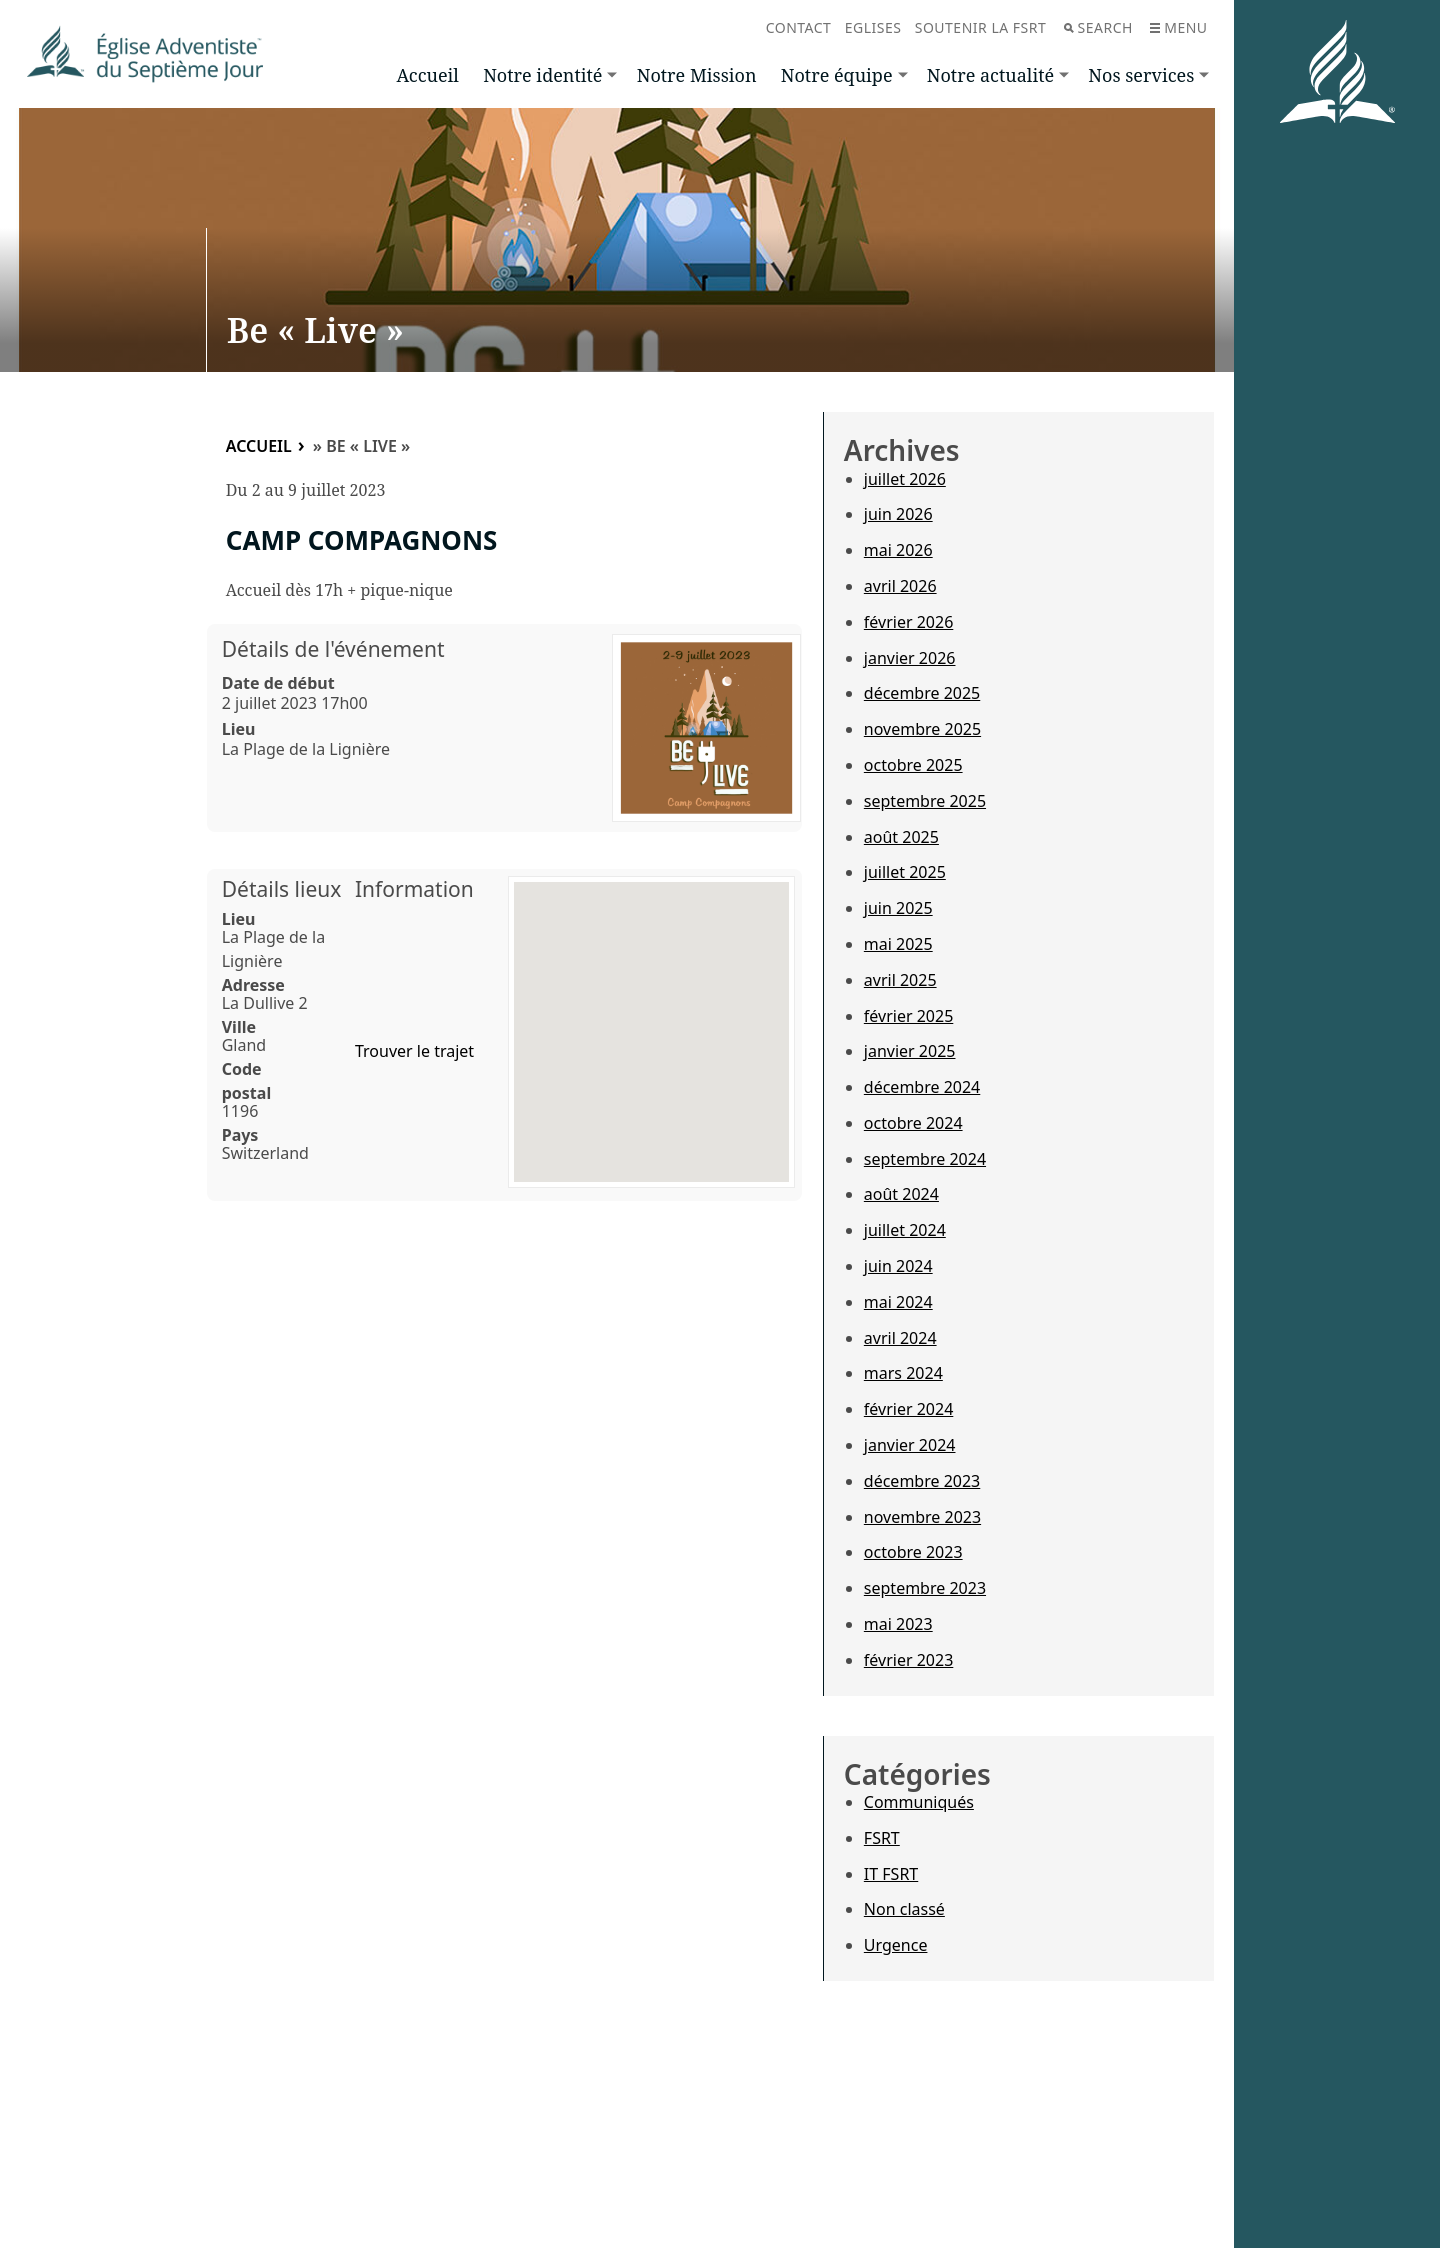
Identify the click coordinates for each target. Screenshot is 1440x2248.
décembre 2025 (922, 693)
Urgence (896, 1945)
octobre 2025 (913, 765)
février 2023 (908, 1660)
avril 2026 (900, 586)
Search (1098, 27)
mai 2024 (898, 1302)
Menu (1178, 27)
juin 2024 (898, 1266)
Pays (240, 1135)
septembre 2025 (925, 801)
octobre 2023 (913, 1552)
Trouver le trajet (414, 1051)
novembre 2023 (922, 1517)
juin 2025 (898, 908)
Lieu (239, 729)
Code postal (246, 1081)
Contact (799, 27)
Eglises (873, 27)
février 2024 (908, 1409)
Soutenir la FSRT (981, 27)
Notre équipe (837, 75)
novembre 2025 (922, 729)
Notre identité (542, 75)
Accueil (428, 75)
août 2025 (901, 837)
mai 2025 (898, 944)
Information (414, 889)
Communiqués (919, 1802)
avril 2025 (900, 980)
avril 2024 (900, 1338)
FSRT (882, 1838)
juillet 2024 (905, 1230)
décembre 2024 (922, 1087)
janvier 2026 (910, 658)
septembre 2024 (925, 1159)
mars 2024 (903, 1373)
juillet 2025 (905, 872)
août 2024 (901, 1194)
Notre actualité (990, 75)
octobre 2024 (913, 1123)
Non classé (904, 1909)
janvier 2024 (910, 1445)
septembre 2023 (925, 1588)
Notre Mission (697, 75)
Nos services (1141, 75)
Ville (239, 1027)
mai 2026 (898, 550)
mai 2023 (898, 1624)
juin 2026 (898, 514)
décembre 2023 (922, 1481)
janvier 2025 (910, 1051)
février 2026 (908, 622)
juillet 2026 (905, 479)
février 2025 (908, 1016)
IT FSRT (891, 1874)
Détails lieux (282, 889)
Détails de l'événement (333, 649)
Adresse (253, 985)
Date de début (278, 683)
